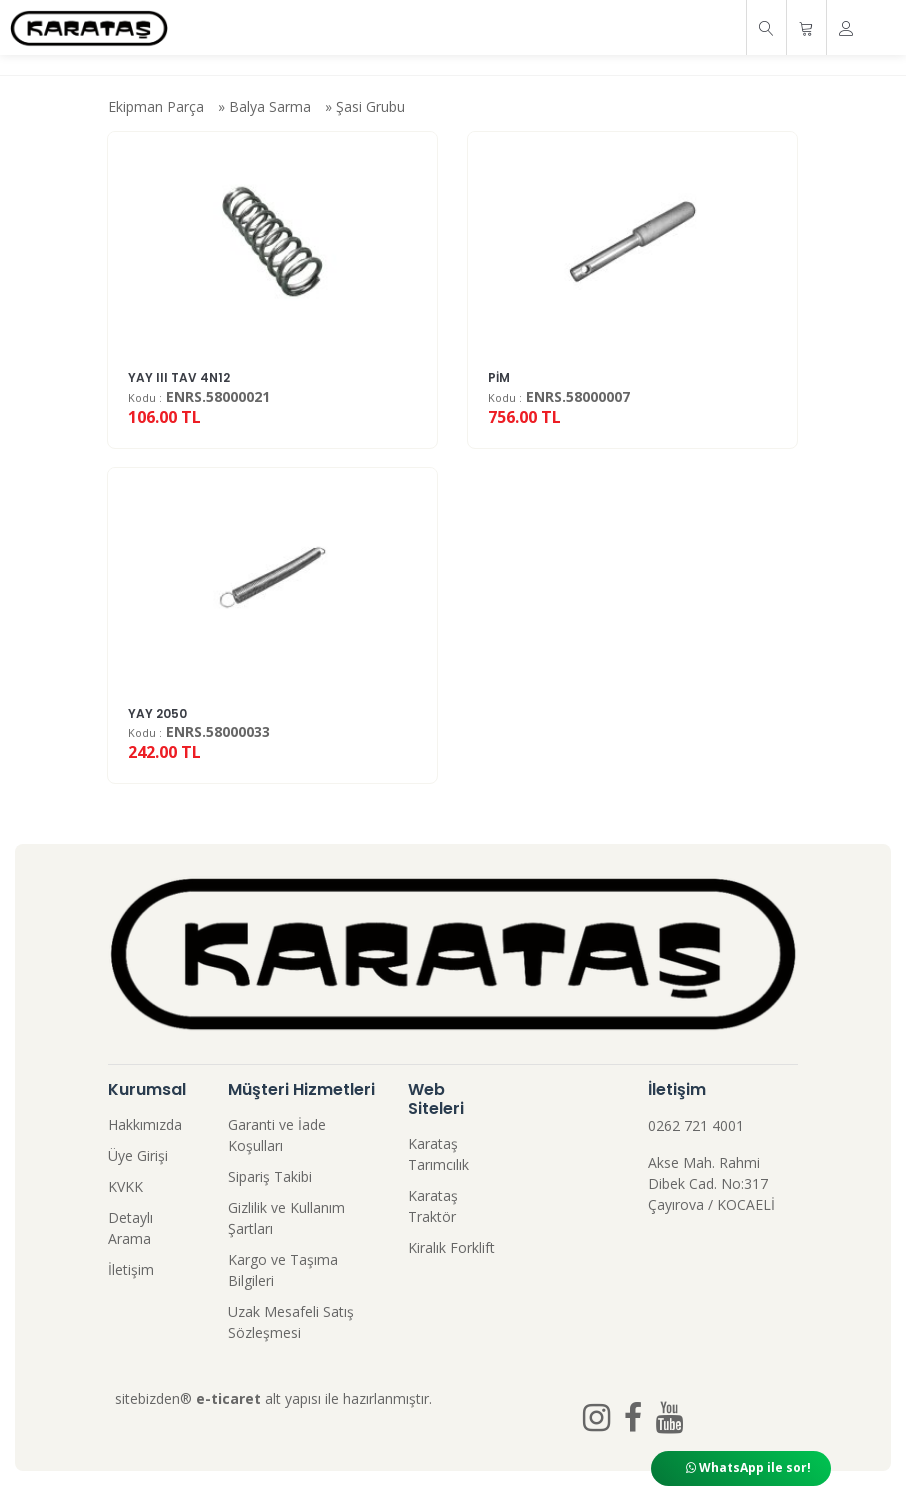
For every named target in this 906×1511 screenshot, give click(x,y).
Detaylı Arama (130, 1228)
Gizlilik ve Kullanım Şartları (286, 1218)
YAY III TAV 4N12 (179, 377)
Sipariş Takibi (270, 1176)
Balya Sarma (270, 106)
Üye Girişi (138, 1155)
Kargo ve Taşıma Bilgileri (283, 1270)
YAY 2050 (157, 713)
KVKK (125, 1186)
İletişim (131, 1269)
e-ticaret (228, 1398)
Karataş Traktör (433, 1206)
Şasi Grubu (370, 106)
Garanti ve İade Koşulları (277, 1135)
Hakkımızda (145, 1124)
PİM (499, 377)
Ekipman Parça (156, 106)
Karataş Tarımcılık (438, 1154)
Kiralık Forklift (451, 1247)
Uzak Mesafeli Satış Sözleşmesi (291, 1322)
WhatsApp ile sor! (748, 1467)
